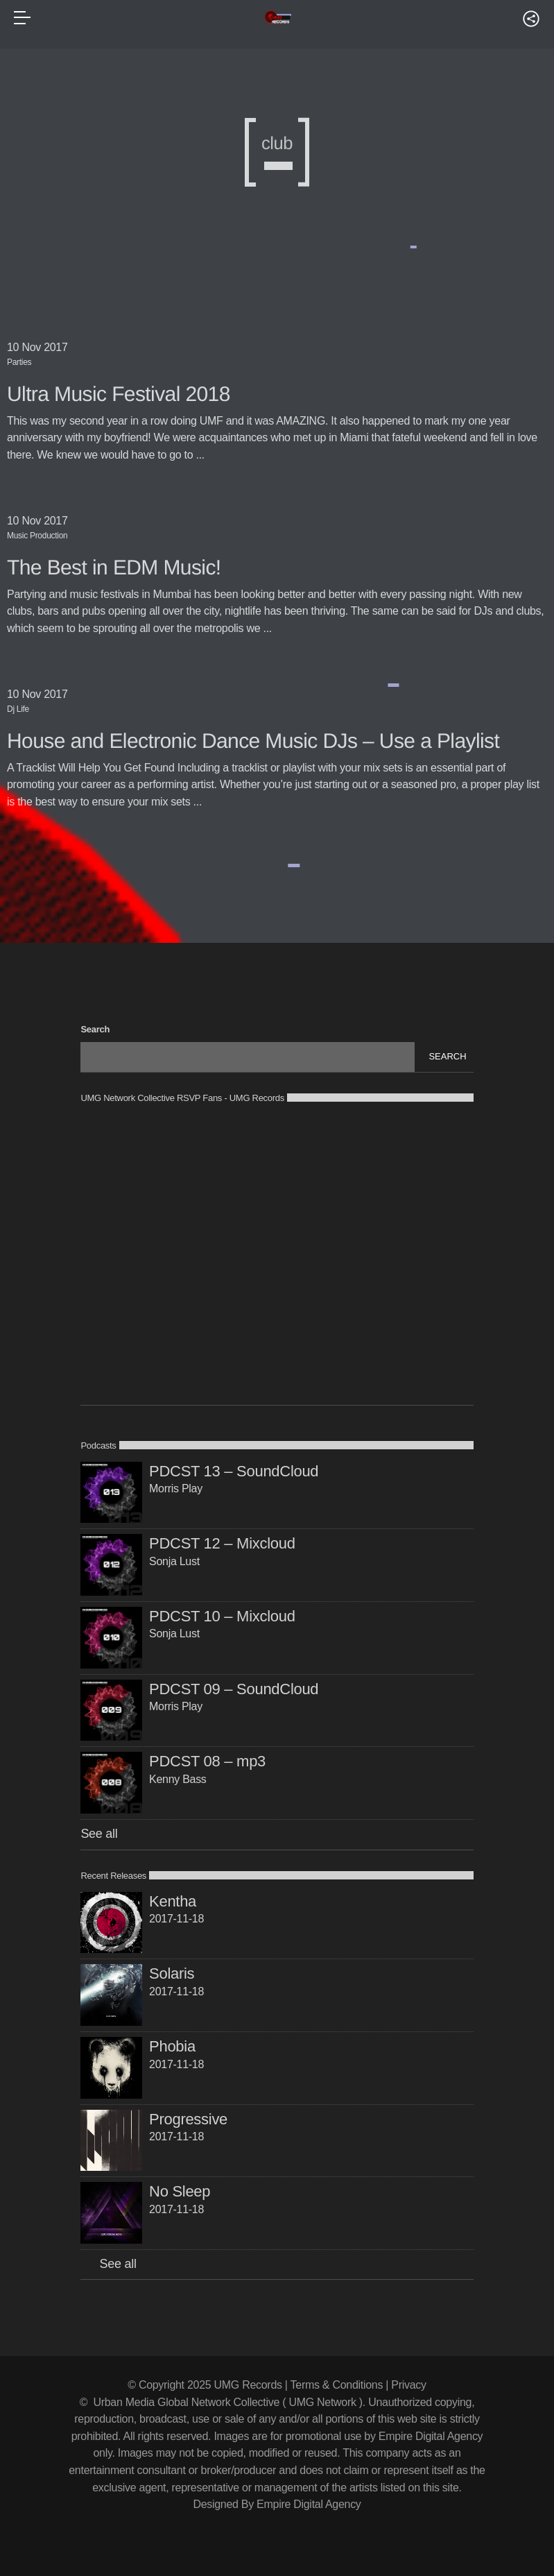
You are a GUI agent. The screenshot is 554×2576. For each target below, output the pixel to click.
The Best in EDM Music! (114, 567)
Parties (19, 362)
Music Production (37, 535)
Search (95, 1029)
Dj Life (18, 709)
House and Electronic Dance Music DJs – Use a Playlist (253, 741)
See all (98, 1834)
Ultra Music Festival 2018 (118, 394)
